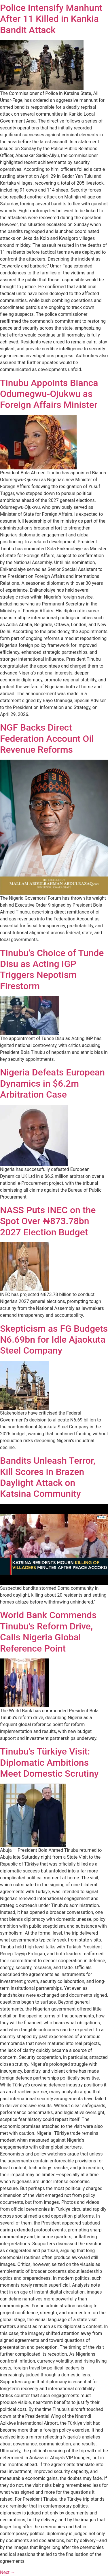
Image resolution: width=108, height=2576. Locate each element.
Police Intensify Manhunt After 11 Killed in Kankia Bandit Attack (51, 18)
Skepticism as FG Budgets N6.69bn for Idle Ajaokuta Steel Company (54, 1339)
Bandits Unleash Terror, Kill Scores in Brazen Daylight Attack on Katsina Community (47, 1477)
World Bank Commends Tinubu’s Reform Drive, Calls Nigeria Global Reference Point (48, 1632)
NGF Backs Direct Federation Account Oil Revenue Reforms (47, 738)
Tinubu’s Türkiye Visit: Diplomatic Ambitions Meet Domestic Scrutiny (49, 1762)
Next (7, 2572)
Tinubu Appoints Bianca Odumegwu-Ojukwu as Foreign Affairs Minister (49, 393)
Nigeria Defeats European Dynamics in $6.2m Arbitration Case (52, 1083)
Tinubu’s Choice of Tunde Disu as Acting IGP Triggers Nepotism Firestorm (52, 969)
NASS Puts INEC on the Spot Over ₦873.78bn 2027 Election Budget (48, 1221)
